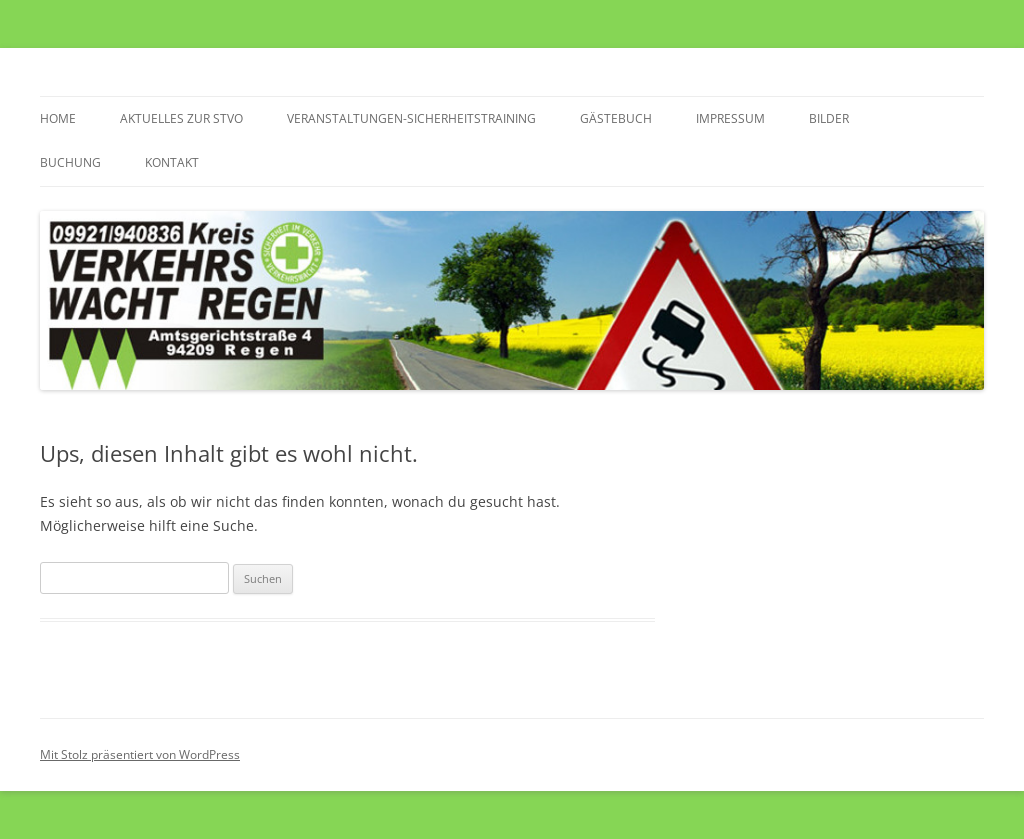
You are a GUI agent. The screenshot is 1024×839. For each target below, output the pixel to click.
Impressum (730, 118)
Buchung (70, 162)
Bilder (829, 118)
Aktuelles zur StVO (181, 118)
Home (58, 118)
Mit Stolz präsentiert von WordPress (140, 754)
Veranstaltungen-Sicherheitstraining (411, 118)
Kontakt (172, 162)
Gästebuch (616, 118)
